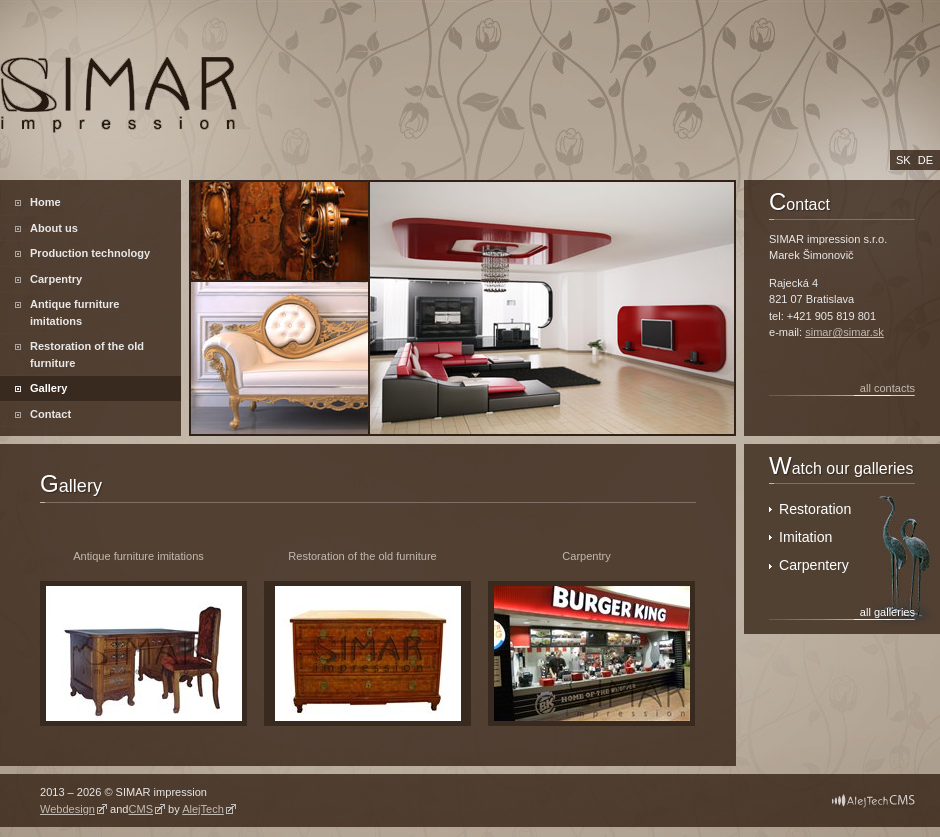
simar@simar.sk (844, 332)
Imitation (805, 537)
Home (45, 202)
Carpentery (814, 565)
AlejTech (203, 809)
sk (903, 160)
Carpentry (56, 279)
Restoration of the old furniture (87, 354)
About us (54, 228)
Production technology (90, 253)
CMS (140, 809)
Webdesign (67, 809)
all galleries (887, 612)
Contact (50, 414)
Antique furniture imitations (74, 312)
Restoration (815, 509)
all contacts (887, 388)
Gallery (48, 388)
